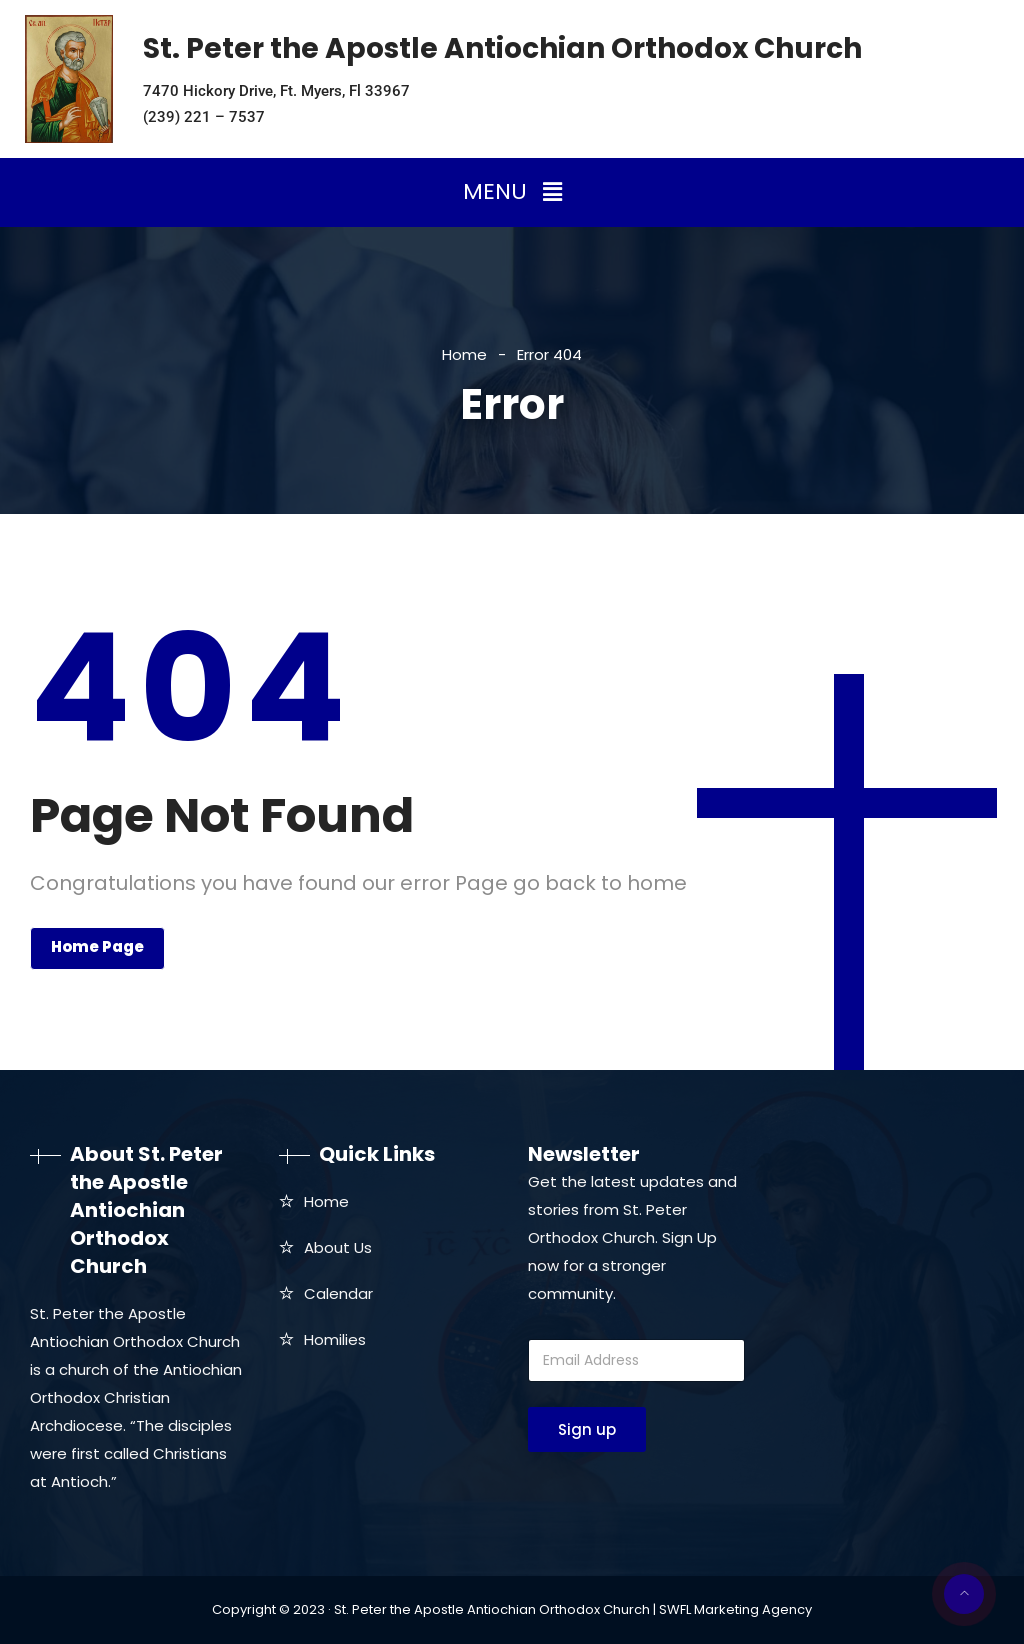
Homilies (335, 1339)
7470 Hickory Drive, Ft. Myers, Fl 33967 (276, 91)
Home (464, 354)
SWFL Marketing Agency (735, 1609)
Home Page (97, 946)
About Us (338, 1247)
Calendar (338, 1293)
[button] (512, 192)
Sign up (587, 1429)
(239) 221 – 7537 (204, 117)
